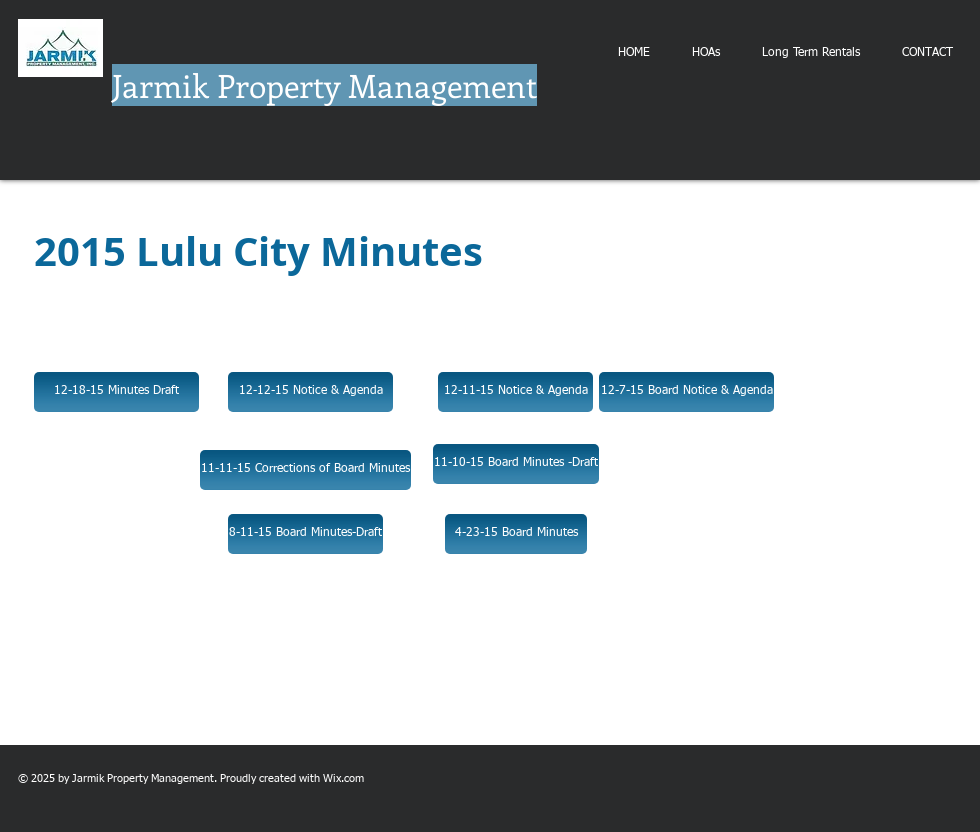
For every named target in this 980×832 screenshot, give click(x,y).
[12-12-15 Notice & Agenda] (310, 392)
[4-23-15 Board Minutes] (516, 534)
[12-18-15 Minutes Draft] (116, 392)
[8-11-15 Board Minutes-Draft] (305, 534)
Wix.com (343, 778)
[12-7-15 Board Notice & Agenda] (686, 392)
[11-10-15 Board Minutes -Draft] (516, 464)
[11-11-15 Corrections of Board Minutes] (305, 470)
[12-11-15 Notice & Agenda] (515, 392)
